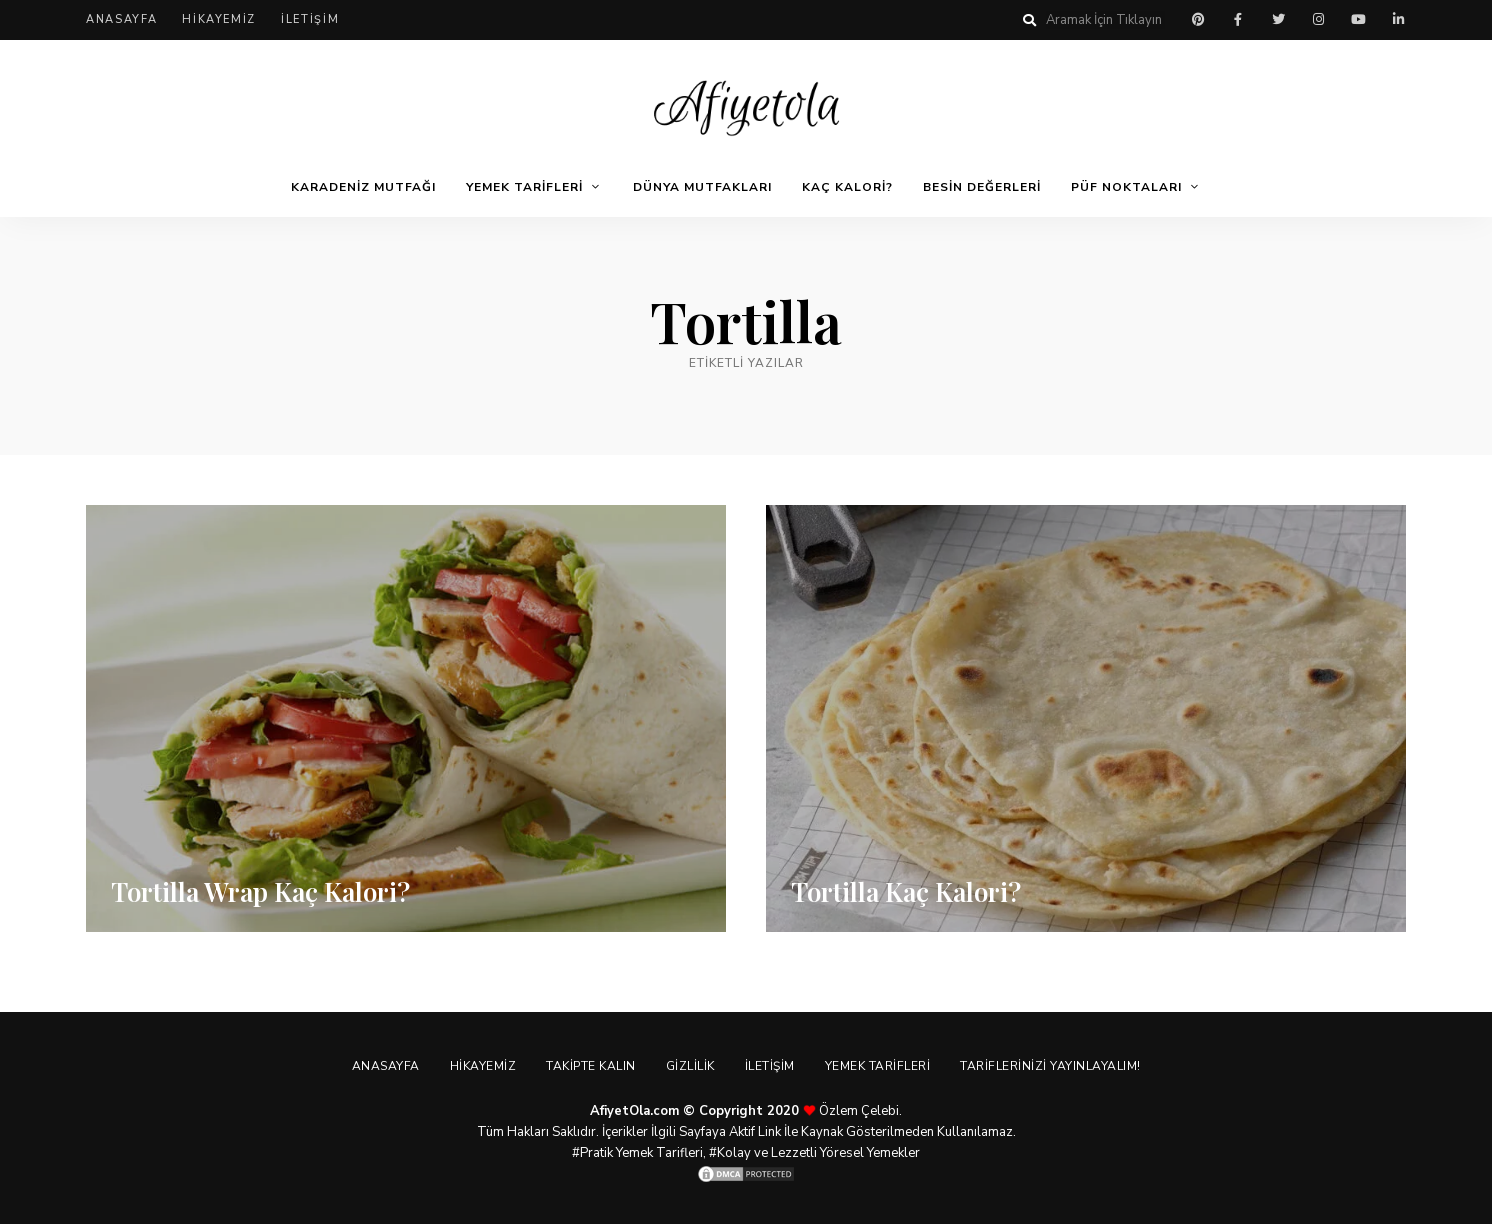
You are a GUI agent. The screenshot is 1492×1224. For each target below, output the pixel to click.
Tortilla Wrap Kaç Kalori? (260, 891)
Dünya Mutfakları (702, 187)
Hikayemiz (219, 19)
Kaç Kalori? (847, 187)
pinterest (1198, 20)
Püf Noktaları (1126, 187)
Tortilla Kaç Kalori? (906, 891)
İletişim (310, 19)
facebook (1238, 20)
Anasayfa (121, 19)
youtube (1358, 20)
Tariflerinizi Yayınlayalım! (1050, 1066)
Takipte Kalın (591, 1066)
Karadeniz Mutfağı (363, 187)
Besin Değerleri (982, 187)
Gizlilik (690, 1066)
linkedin (1398, 20)
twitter (1278, 20)
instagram (1318, 20)
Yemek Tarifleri (524, 187)
